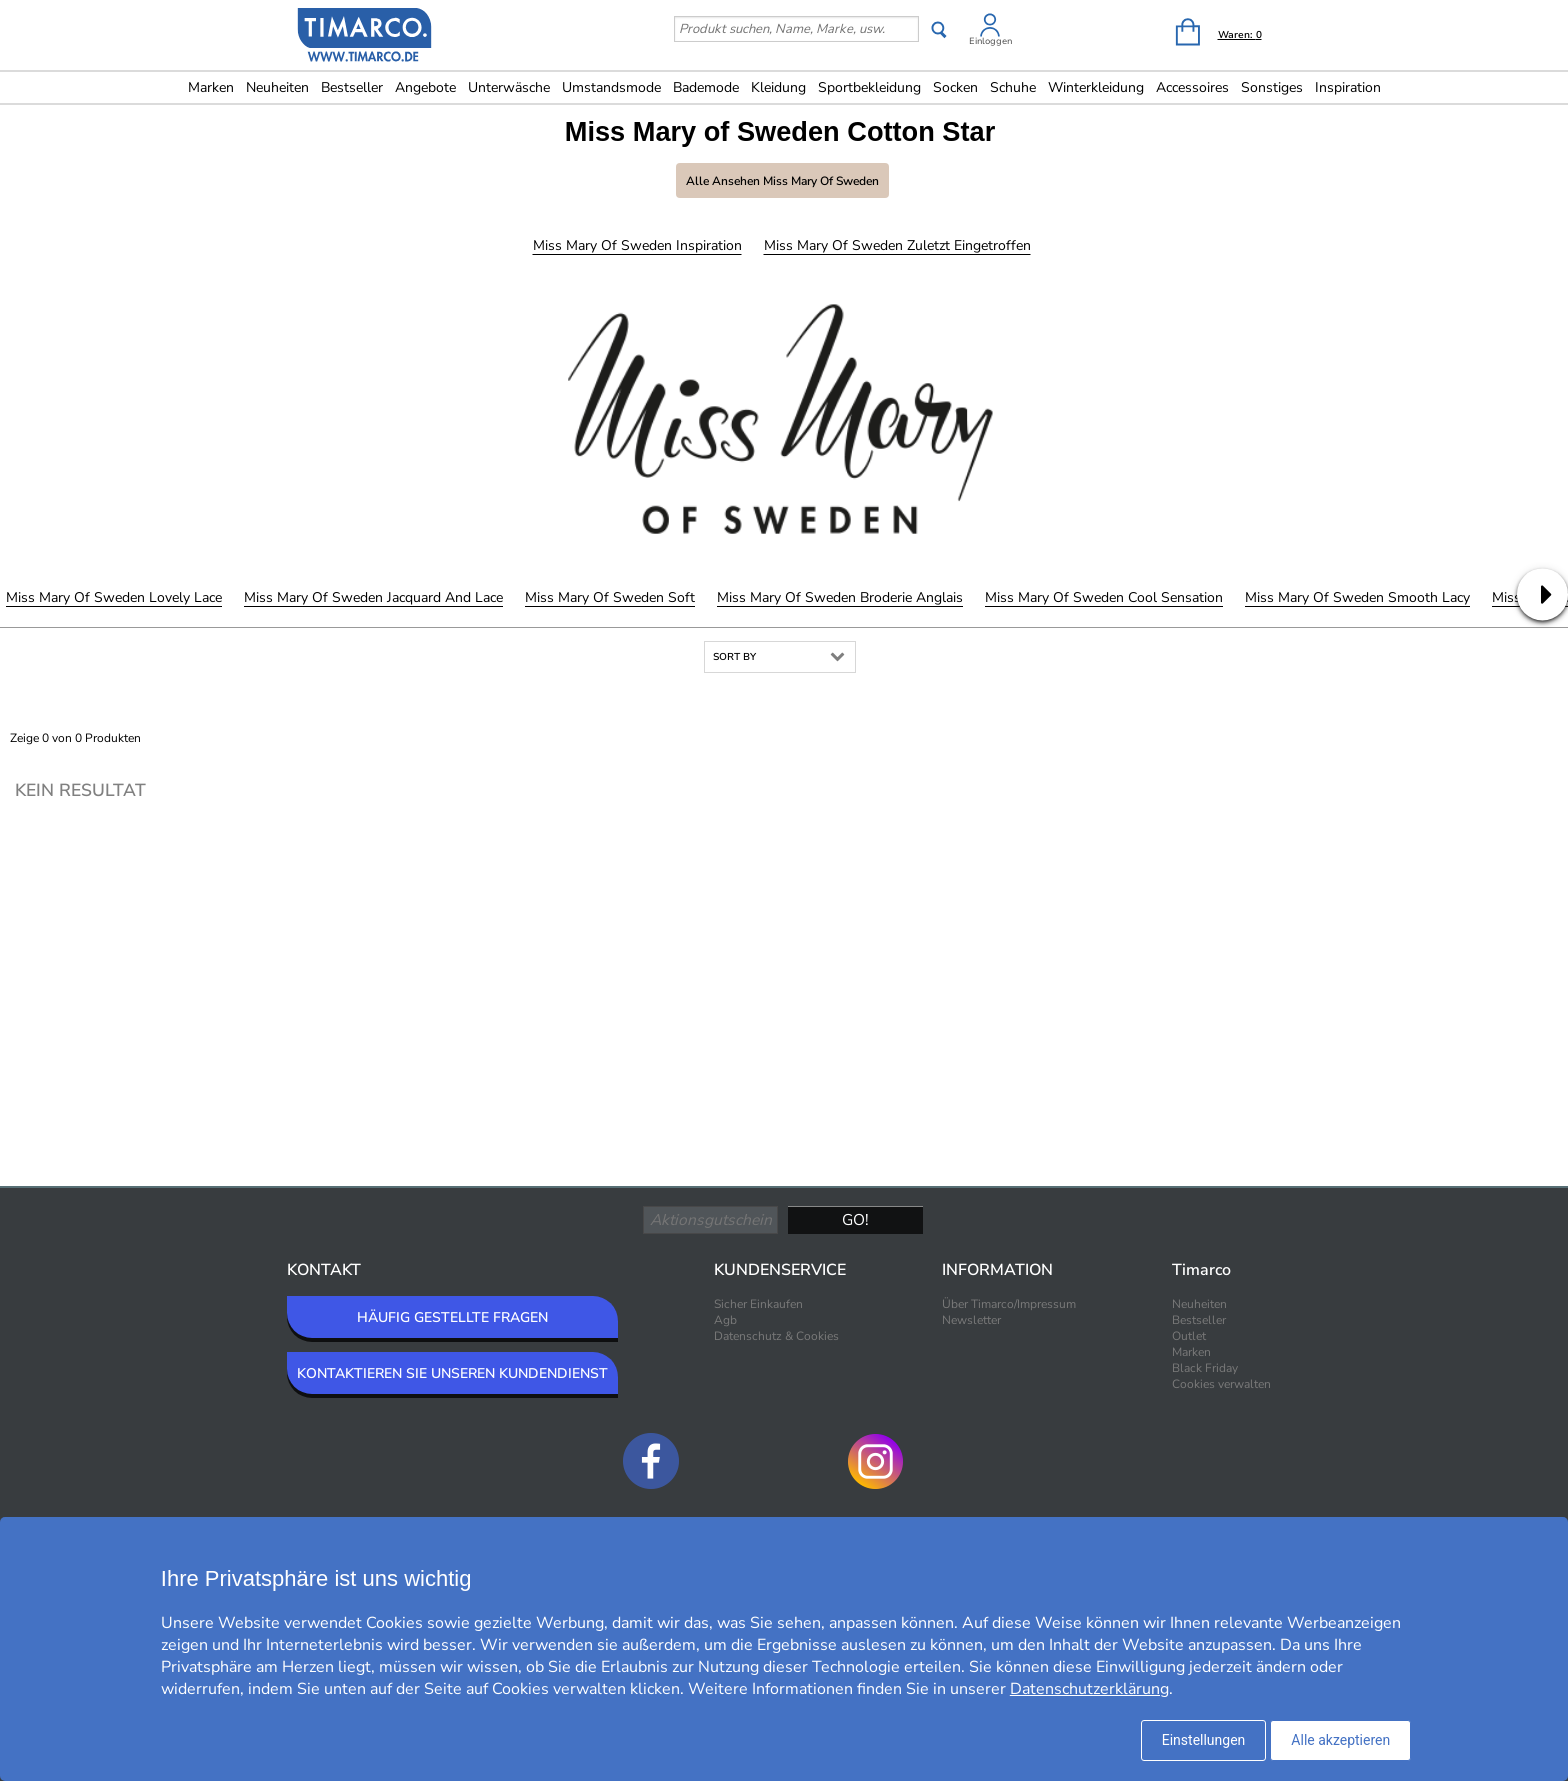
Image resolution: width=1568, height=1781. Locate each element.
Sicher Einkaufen (758, 1304)
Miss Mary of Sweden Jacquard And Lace (373, 597)
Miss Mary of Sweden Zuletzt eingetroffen (897, 245)
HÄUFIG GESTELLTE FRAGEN (452, 1317)
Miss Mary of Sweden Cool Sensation (1104, 597)
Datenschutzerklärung (1089, 1689)
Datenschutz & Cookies (776, 1336)
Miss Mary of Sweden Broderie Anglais (840, 597)
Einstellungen (1204, 1740)
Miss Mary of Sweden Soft (610, 597)
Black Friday (1205, 1368)
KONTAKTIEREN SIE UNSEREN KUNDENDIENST (452, 1373)
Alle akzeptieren (1340, 1740)
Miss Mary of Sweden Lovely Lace (114, 597)
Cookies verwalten (1221, 1384)
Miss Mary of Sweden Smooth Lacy (1357, 597)
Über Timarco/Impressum (1009, 1304)
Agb (725, 1320)
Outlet (1189, 1336)
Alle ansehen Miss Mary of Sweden (782, 181)
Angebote (425, 87)
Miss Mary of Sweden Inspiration (637, 245)
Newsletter (971, 1320)
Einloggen (990, 41)
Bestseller (352, 87)
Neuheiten (277, 87)
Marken (211, 87)
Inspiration (1348, 87)
